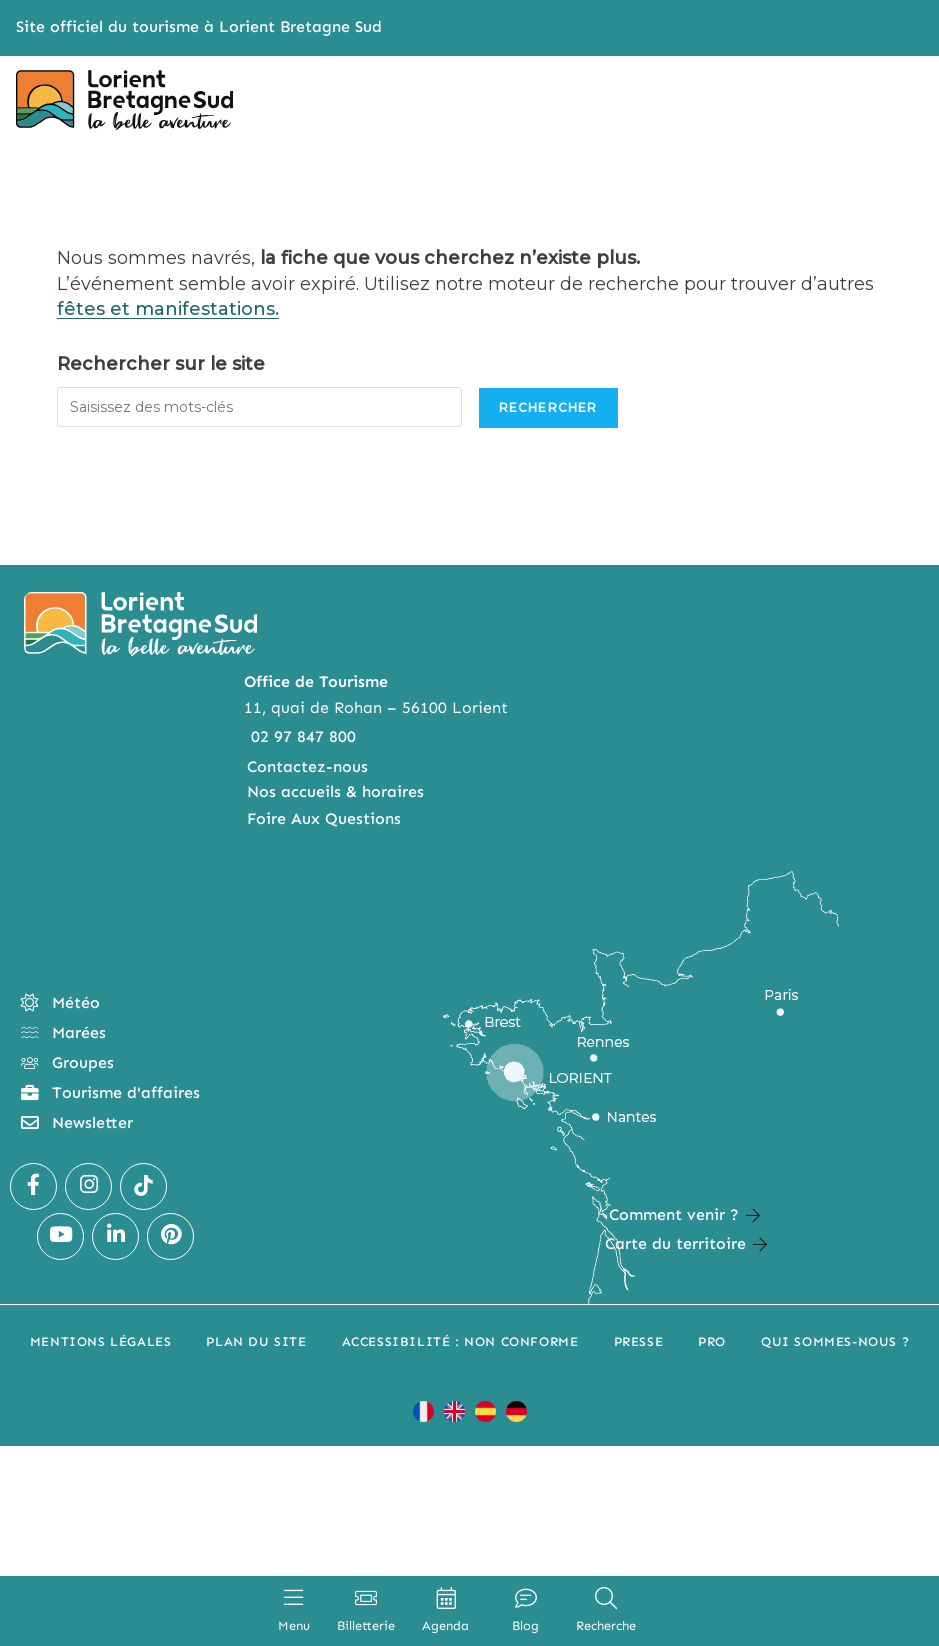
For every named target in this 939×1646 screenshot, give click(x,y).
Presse (639, 1341)
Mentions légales (101, 1341)
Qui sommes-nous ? (835, 1341)
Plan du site (256, 1341)
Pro (712, 1341)
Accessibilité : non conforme (460, 1341)
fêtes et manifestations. (168, 309)
